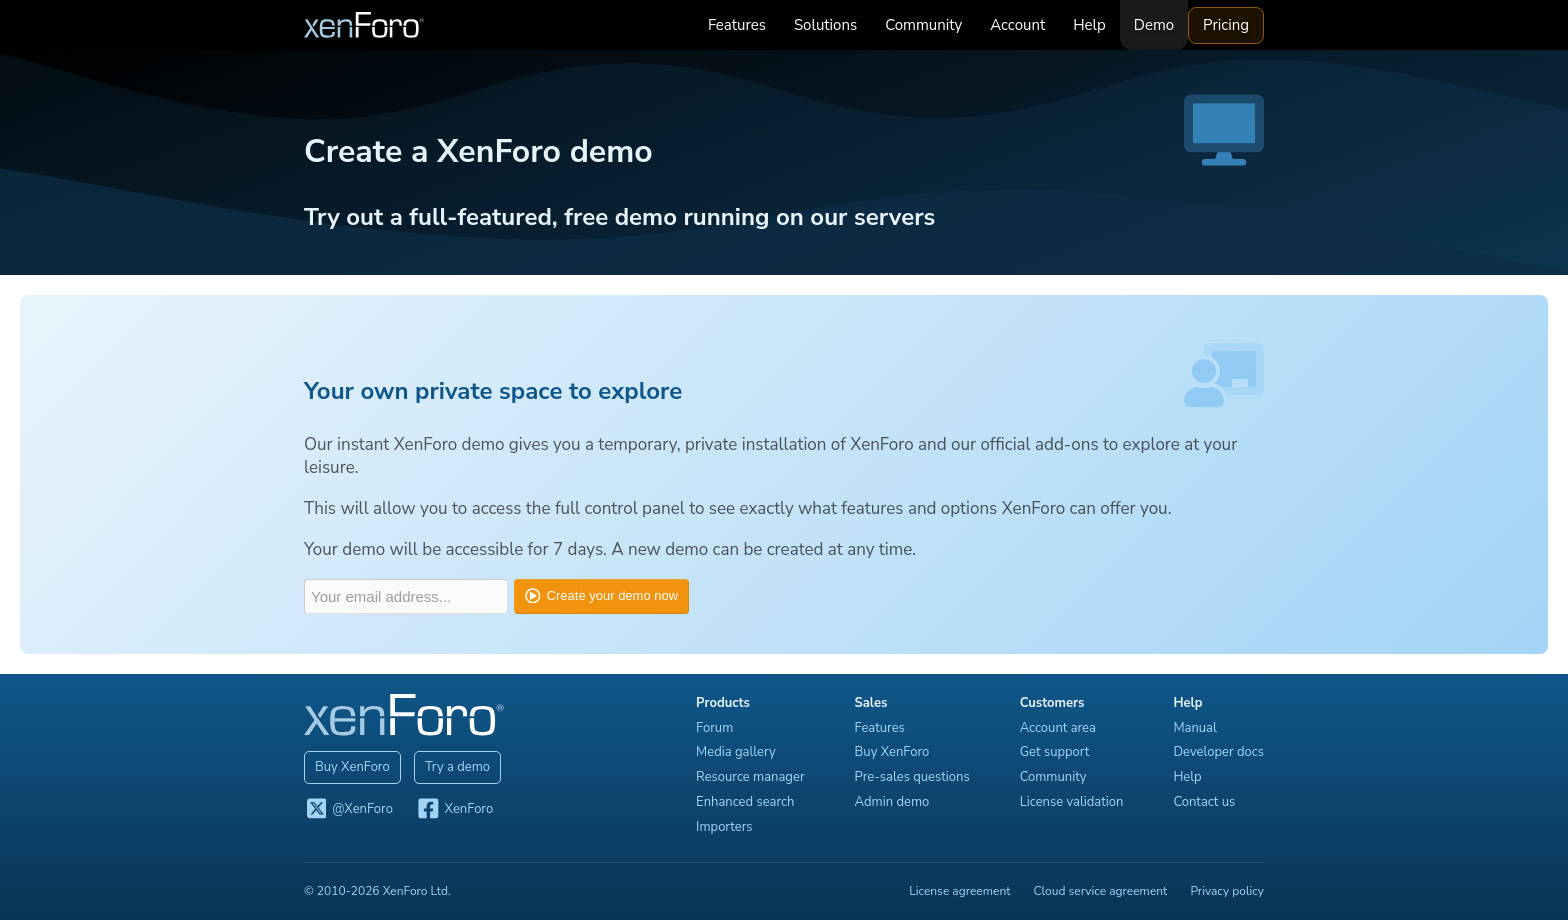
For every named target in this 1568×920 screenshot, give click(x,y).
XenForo (454, 810)
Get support (1055, 752)
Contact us (1204, 802)
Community (923, 25)
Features (737, 25)
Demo (1154, 25)
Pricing (1226, 25)
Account (1017, 25)
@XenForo (348, 810)
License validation (1072, 802)
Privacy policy (1227, 891)
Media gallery (736, 752)
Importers (724, 827)
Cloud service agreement (1101, 891)
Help (1089, 25)
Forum (714, 728)
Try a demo (457, 767)
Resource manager (750, 777)
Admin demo (892, 802)
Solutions (825, 25)
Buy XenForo (352, 767)
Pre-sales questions (912, 777)
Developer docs (1218, 752)
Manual (1194, 728)
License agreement (959, 891)
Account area (1058, 728)
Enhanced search (745, 802)
